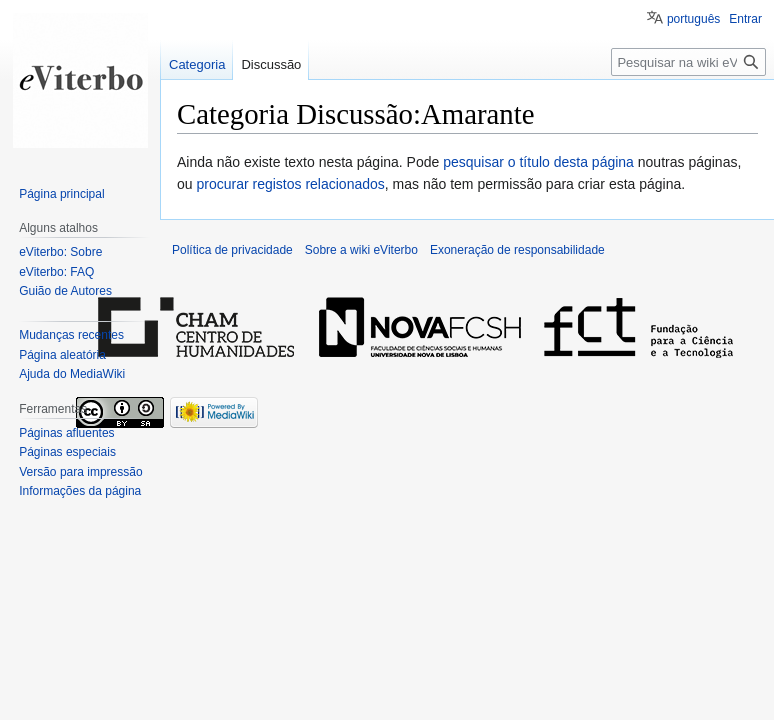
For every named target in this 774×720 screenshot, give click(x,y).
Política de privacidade (232, 250)
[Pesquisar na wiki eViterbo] (688, 62)
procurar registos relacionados (290, 184)
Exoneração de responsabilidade (517, 250)
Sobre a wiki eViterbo (361, 250)
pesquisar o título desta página (538, 162)
